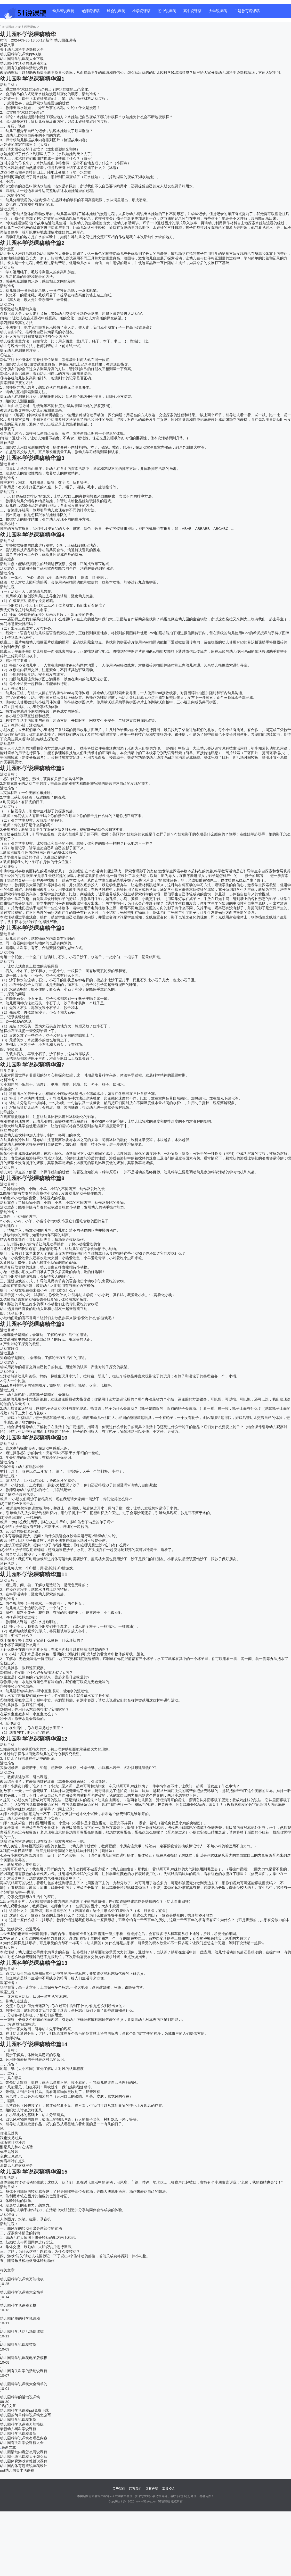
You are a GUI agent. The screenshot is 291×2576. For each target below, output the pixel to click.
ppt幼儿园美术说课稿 (17, 2470)
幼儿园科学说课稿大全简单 (22, 2292)
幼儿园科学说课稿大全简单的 (23, 2384)
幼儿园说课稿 (63, 11)
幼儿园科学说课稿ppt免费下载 (24, 2410)
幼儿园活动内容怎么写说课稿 (23, 2452)
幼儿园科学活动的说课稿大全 (23, 63)
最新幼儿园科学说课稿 (18, 2429)
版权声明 (152, 2489)
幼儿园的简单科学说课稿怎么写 (25, 2415)
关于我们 (119, 2489)
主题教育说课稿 (247, 11)
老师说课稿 (90, 11)
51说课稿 (8, 27)
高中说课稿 (192, 11)
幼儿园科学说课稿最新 (18, 2433)
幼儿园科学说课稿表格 (18, 2305)
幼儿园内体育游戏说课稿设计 (23, 2466)
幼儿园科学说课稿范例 (18, 2345)
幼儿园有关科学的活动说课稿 (23, 2371)
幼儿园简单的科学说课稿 (20, 2318)
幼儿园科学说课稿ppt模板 (20, 54)
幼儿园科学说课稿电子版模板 (23, 2358)
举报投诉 (168, 2489)
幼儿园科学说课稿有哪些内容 (23, 2438)
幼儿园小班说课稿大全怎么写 (23, 2456)
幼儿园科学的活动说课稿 (20, 2397)
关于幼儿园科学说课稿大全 (22, 49)
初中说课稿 (167, 11)
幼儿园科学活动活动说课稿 (22, 2331)
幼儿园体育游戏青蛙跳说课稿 (23, 2461)
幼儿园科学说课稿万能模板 (22, 2279)
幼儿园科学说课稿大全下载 (22, 59)
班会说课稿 (116, 11)
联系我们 (135, 2489)
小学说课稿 (141, 11)
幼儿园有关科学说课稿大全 (22, 2443)
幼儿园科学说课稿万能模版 (22, 2424)
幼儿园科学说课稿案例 (18, 2420)
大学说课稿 (218, 11)
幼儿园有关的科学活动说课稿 (23, 68)
